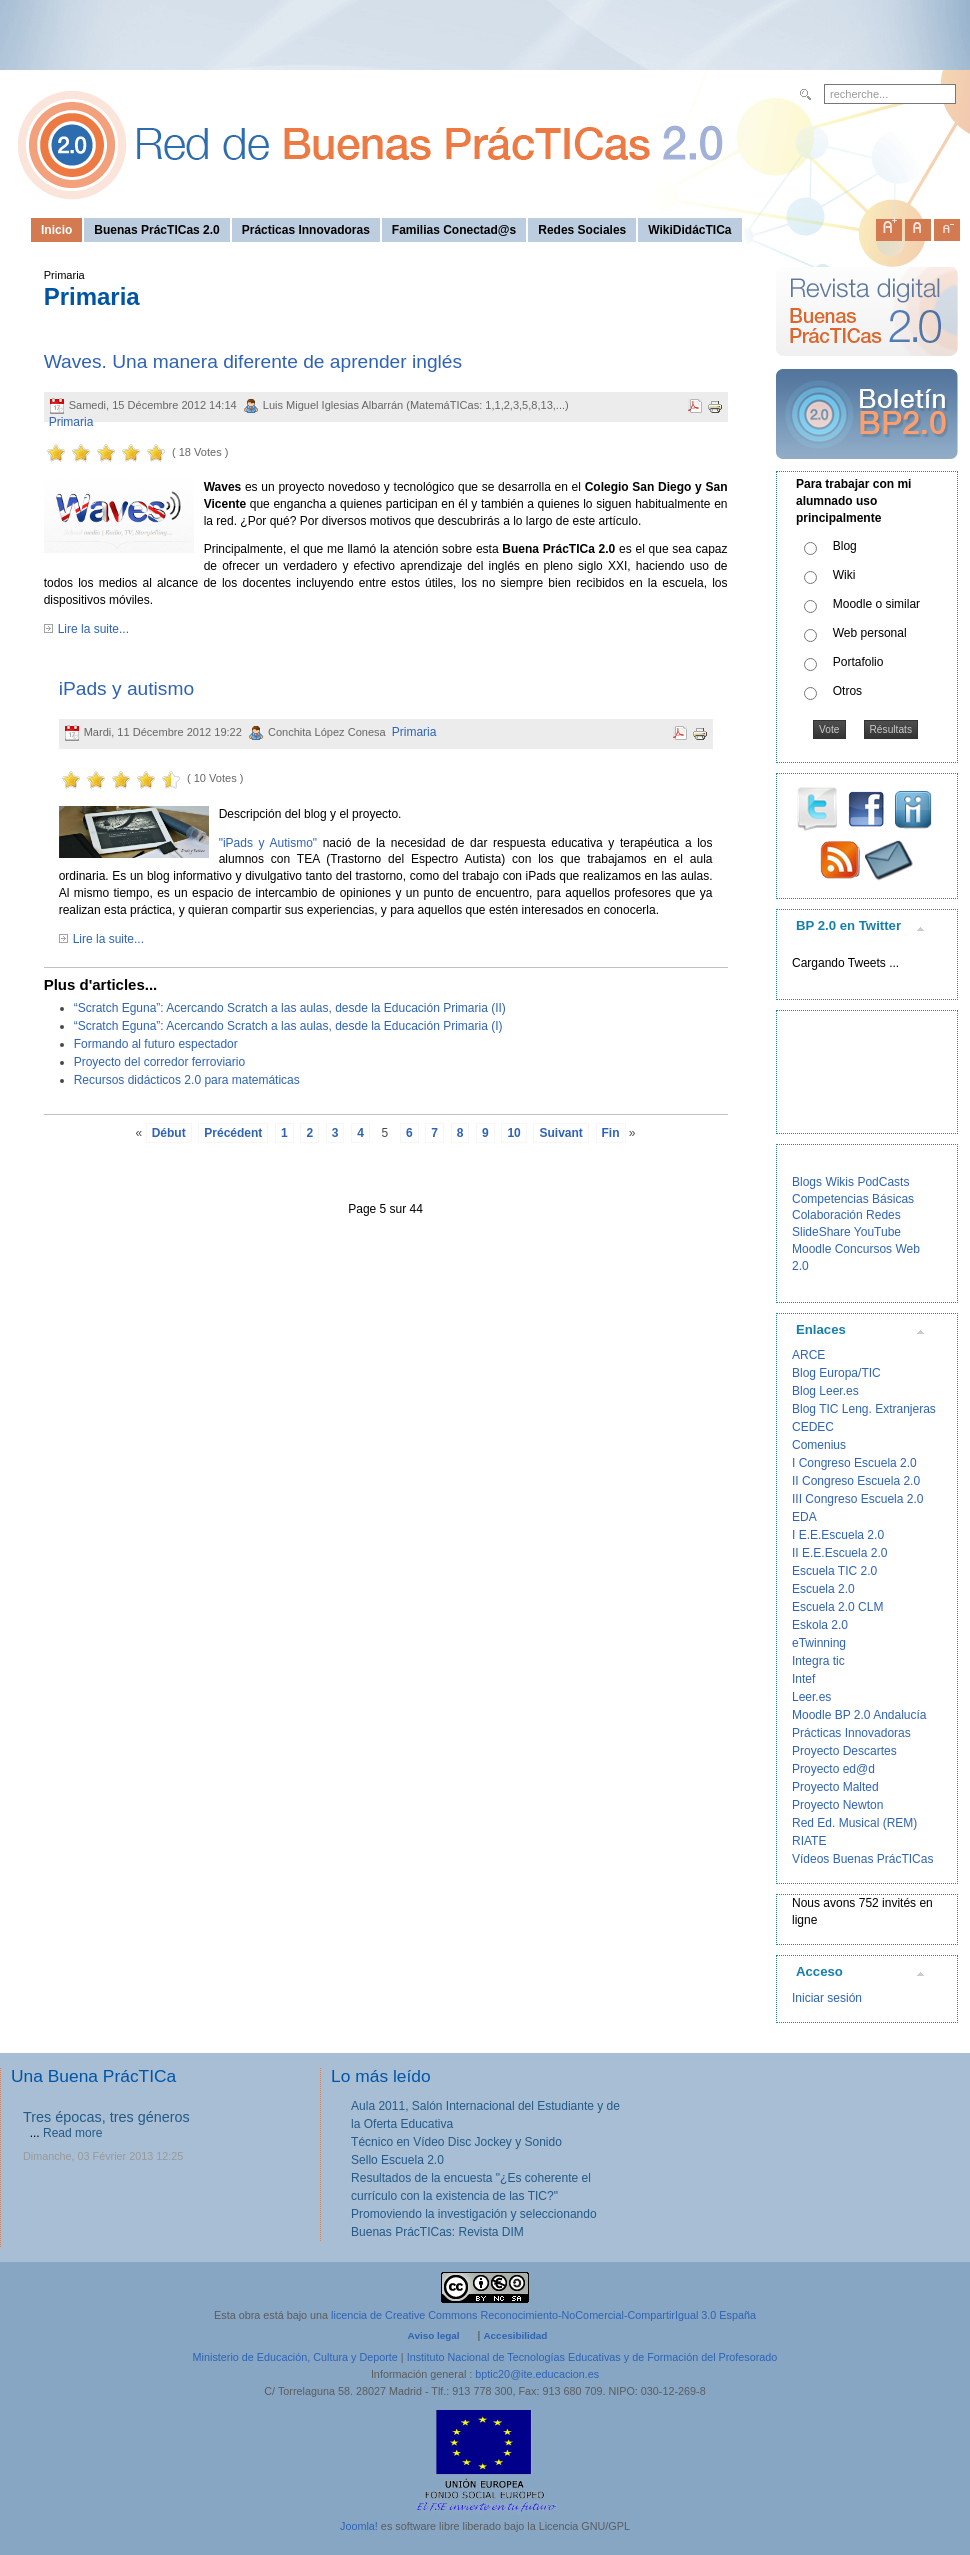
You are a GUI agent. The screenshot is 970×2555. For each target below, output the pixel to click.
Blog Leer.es (825, 1391)
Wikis (839, 1182)
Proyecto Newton (837, 1805)
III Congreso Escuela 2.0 (857, 1499)
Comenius (819, 1445)
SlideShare (821, 1232)
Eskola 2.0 (820, 1625)
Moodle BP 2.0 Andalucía (859, 1715)
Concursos (863, 1249)
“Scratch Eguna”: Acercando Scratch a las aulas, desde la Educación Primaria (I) (288, 1026)
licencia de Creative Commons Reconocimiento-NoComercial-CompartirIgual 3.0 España (543, 2315)
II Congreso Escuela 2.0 (856, 1481)
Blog (845, 546)
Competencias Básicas (853, 1199)
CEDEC (813, 1427)
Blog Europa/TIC (836, 1373)
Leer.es (811, 1697)
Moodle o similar (876, 604)
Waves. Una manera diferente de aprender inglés (253, 361)
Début (169, 1133)
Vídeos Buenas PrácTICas (862, 1859)
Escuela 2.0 (823, 1589)
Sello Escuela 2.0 (397, 2160)
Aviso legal (434, 2335)
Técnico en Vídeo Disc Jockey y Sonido (456, 2142)
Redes (883, 1215)
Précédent (233, 1133)
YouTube (877, 1232)
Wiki (844, 575)
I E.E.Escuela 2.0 (838, 1535)
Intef (803, 1679)
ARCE (808, 1355)
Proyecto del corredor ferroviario (159, 1062)
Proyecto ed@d (833, 1769)
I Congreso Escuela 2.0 (854, 1463)
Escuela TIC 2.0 (834, 1571)
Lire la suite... (93, 629)
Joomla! (359, 2526)
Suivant (560, 1133)
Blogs (807, 1182)
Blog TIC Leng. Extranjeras (864, 1409)
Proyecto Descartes (844, 1751)
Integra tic (818, 1661)
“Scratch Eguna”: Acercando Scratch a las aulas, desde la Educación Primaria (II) (290, 1008)
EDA (804, 1517)
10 (513, 1133)
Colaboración (827, 1215)
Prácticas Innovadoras (851, 1733)
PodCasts (883, 1182)
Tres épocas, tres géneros (106, 2117)
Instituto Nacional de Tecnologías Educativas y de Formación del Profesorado (592, 2357)
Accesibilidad (515, 2335)
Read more (72, 2133)
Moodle (811, 1249)
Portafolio (858, 662)
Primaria (71, 422)
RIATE (809, 1841)
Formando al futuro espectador (156, 1044)
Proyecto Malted (835, 1787)
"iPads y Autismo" (268, 843)
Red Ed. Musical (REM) (854, 1823)
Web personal (870, 633)
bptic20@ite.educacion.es (537, 2374)
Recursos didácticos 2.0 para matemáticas (187, 1080)
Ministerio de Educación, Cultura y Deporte (295, 2357)
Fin (611, 1133)
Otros (847, 691)
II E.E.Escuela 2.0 (839, 1553)
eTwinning (819, 1643)
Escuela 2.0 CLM (837, 1607)
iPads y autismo (126, 688)
